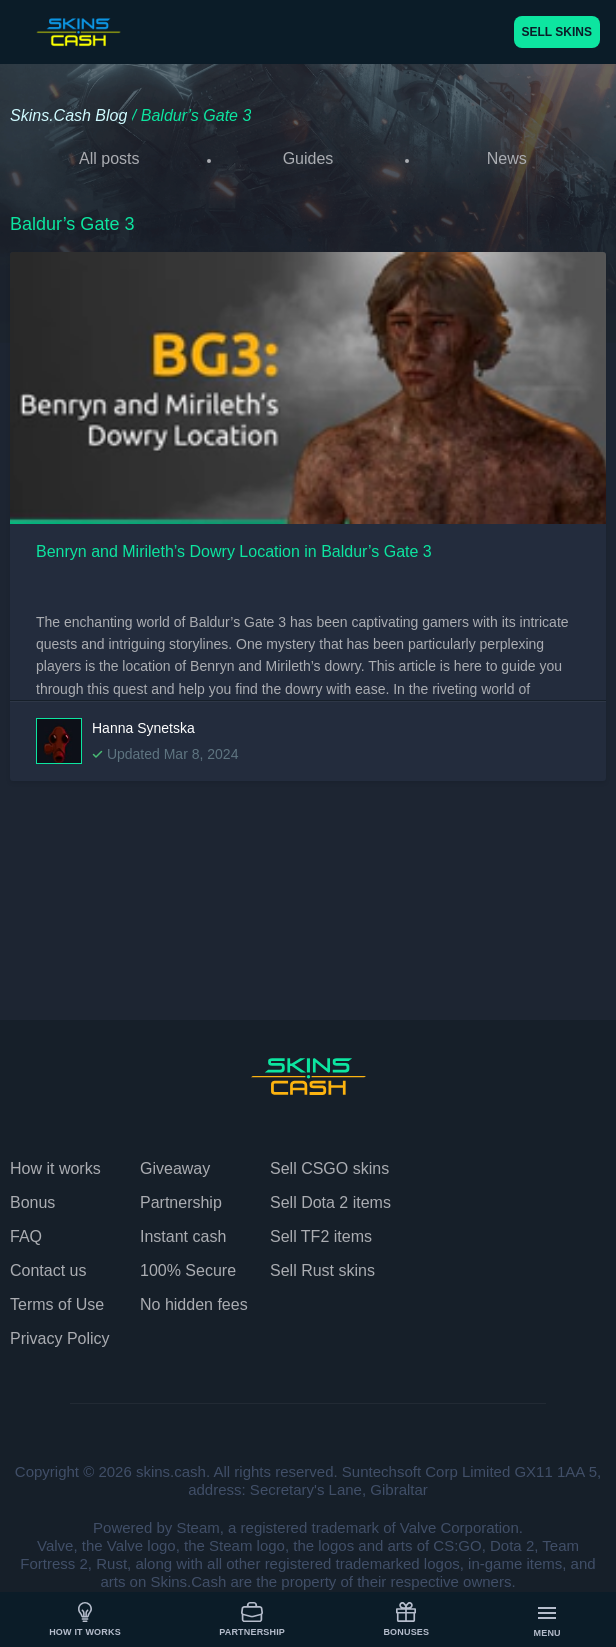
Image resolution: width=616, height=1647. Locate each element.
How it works (85, 1619)
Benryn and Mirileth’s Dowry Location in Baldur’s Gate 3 (234, 551)
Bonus (32, 1202)
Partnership (252, 1619)
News (507, 158)
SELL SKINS (557, 32)
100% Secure (188, 1270)
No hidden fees (194, 1304)
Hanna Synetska (143, 728)
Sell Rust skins (322, 1270)
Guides (308, 158)
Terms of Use (57, 1304)
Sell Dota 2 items (330, 1202)
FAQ (26, 1236)
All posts (109, 158)
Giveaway (175, 1168)
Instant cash (183, 1236)
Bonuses (406, 1619)
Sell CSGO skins (329, 1168)
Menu (547, 1620)
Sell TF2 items (321, 1236)
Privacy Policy (60, 1338)
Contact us (48, 1270)
